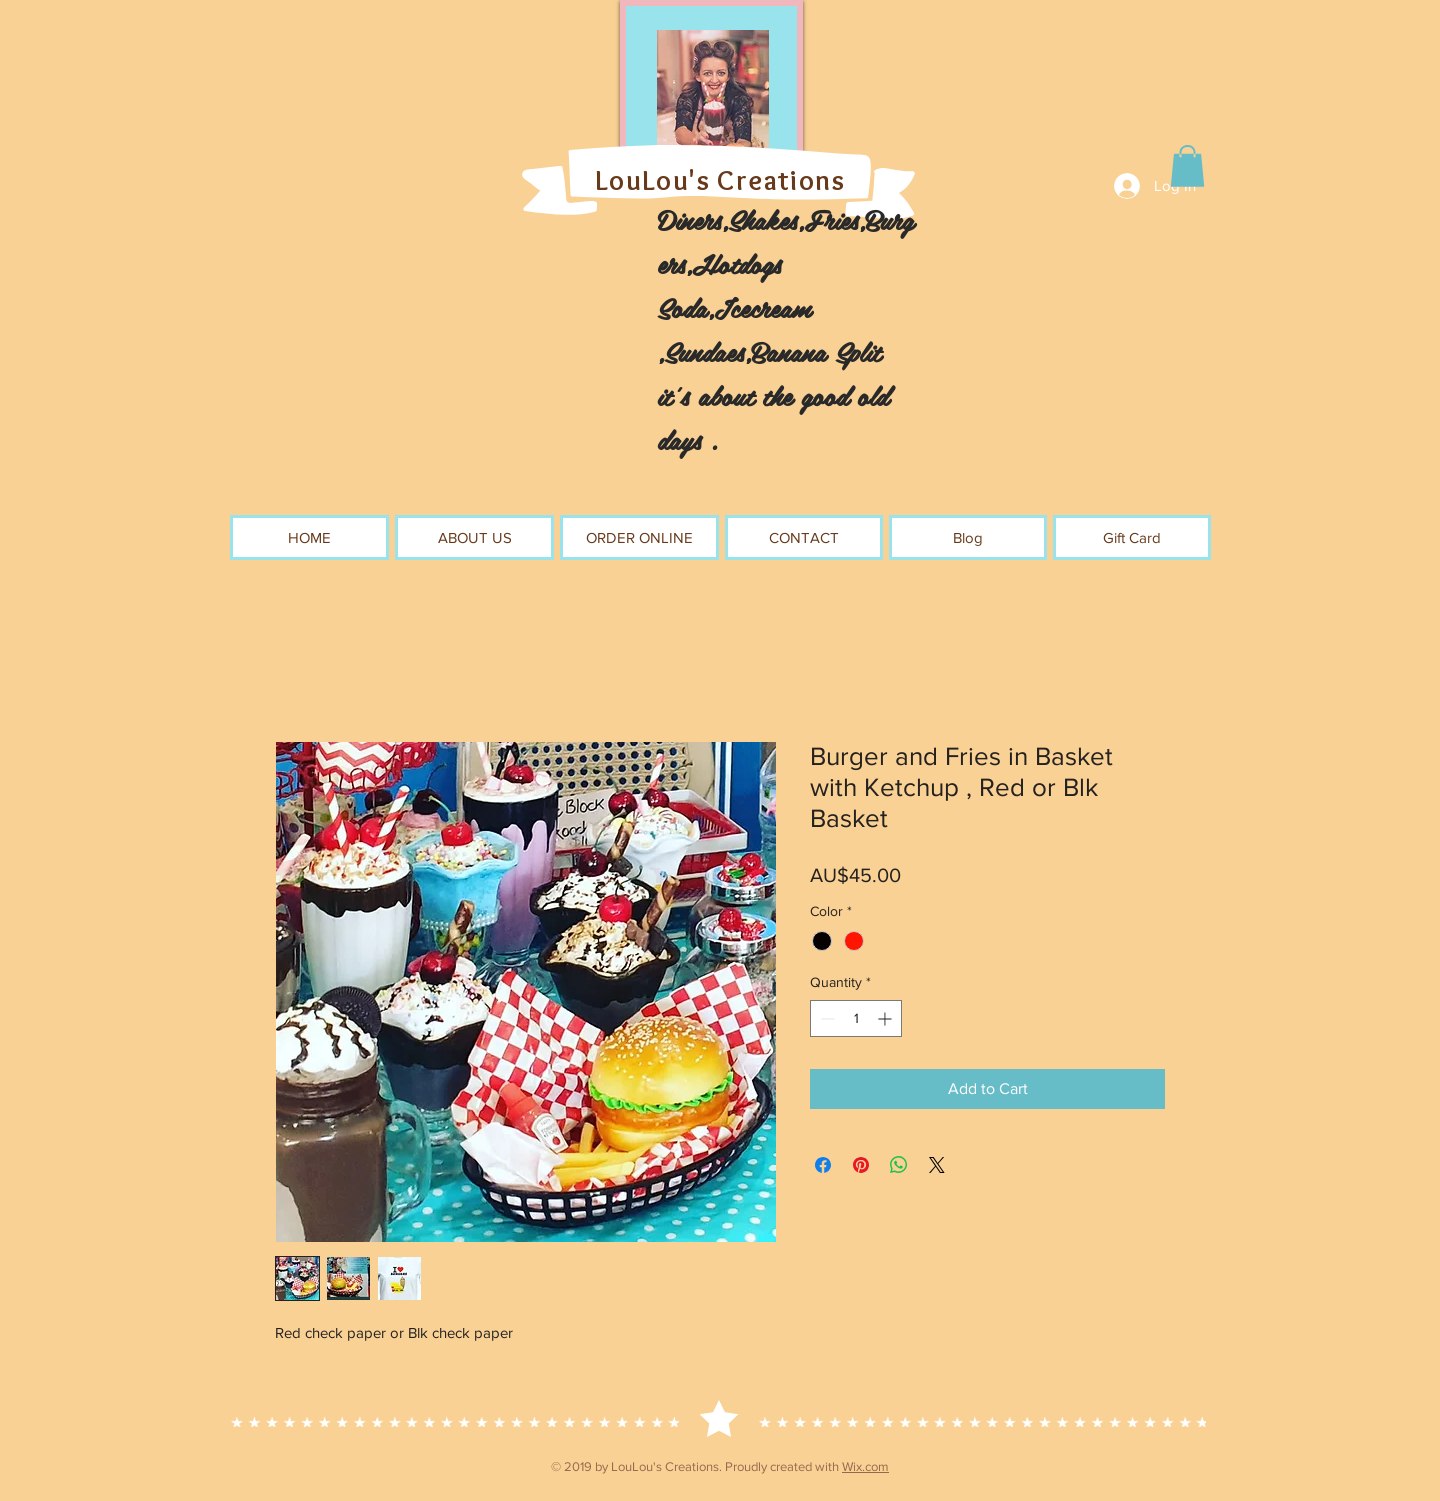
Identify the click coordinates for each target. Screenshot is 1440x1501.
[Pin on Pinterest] (861, 1165)
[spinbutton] (856, 1018)
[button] (1187, 166)
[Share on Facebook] (823, 1165)
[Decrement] (825, 1018)
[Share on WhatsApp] (899, 1165)
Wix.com (865, 1466)
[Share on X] (937, 1165)
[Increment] (886, 1018)
